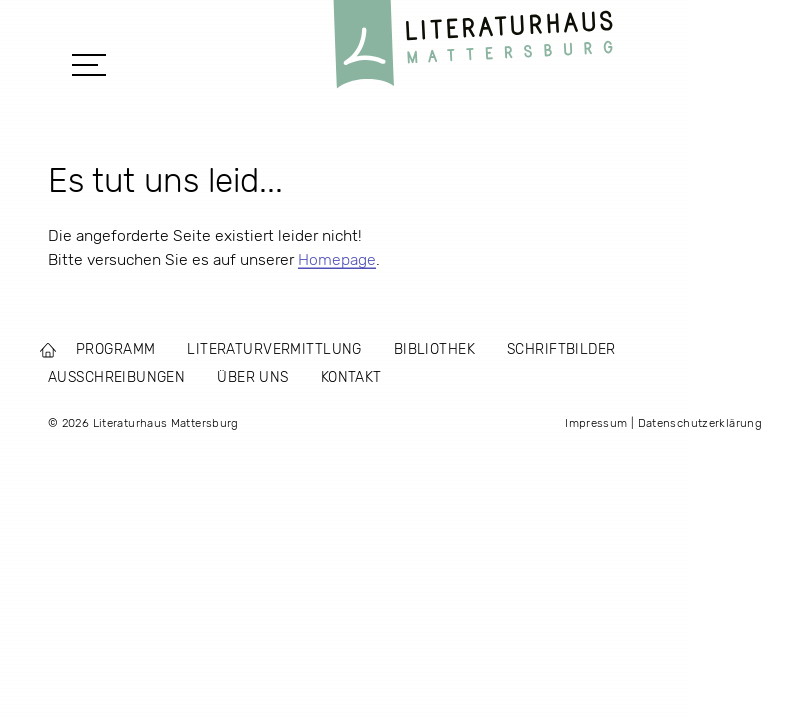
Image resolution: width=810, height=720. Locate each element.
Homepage (337, 259)
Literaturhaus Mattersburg (473, 49)
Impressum (596, 423)
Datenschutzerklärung (700, 423)
